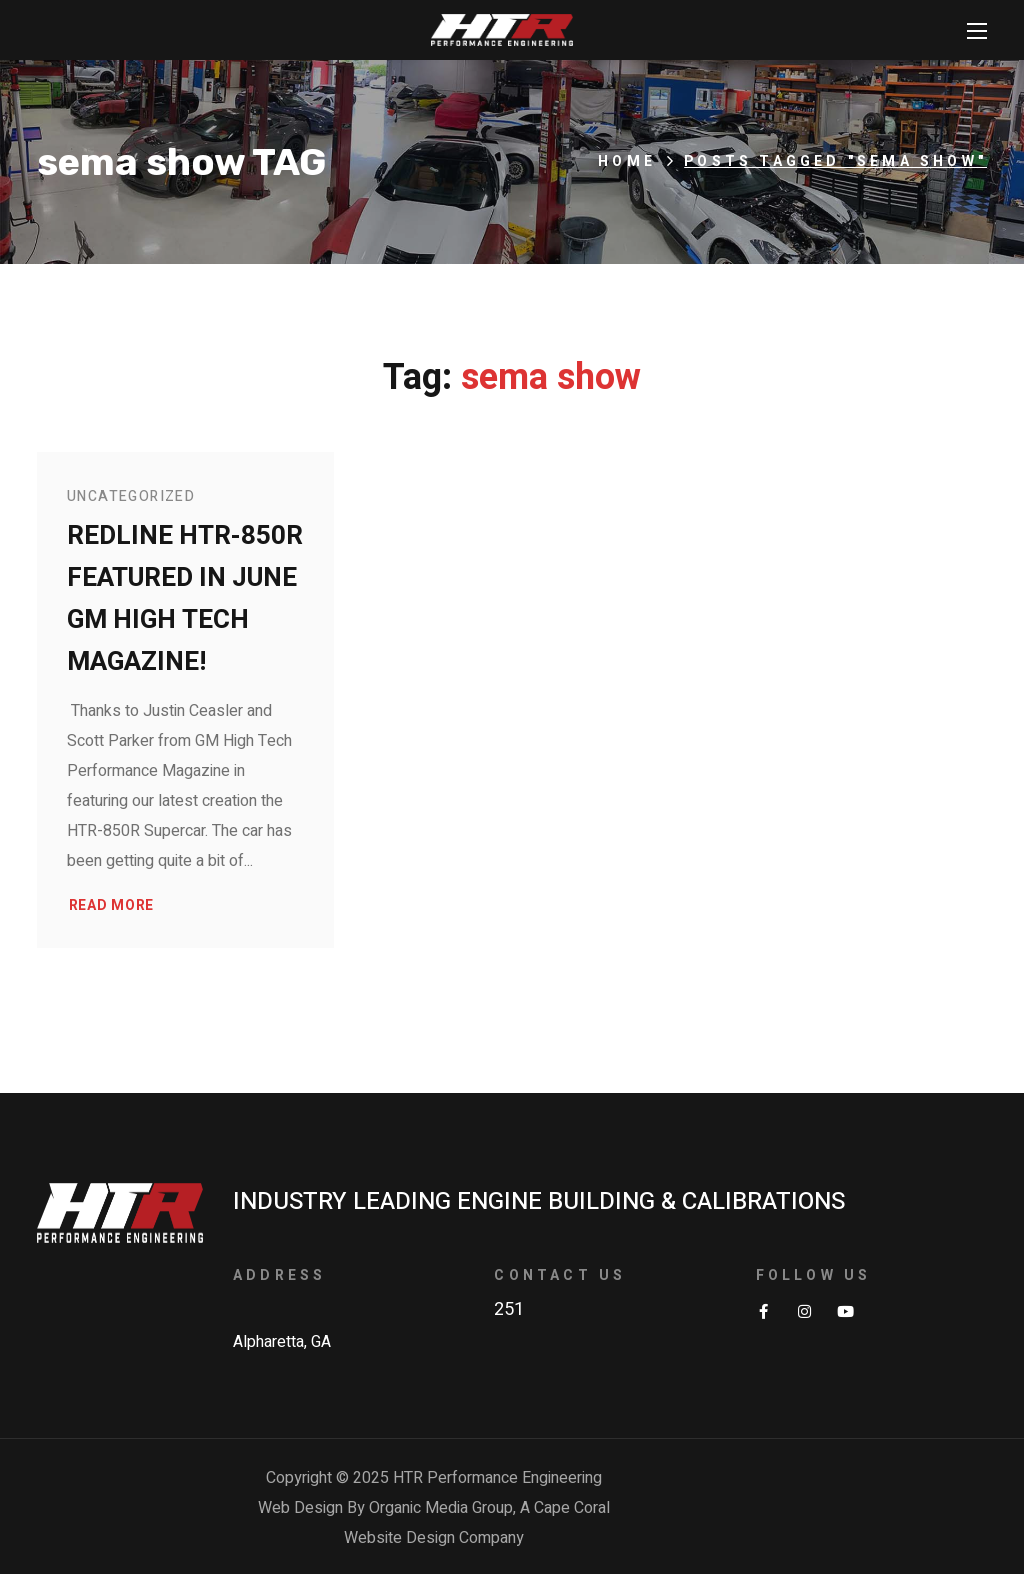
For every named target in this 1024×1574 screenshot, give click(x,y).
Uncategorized (131, 496)
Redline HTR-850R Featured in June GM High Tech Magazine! (185, 599)
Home (627, 161)
